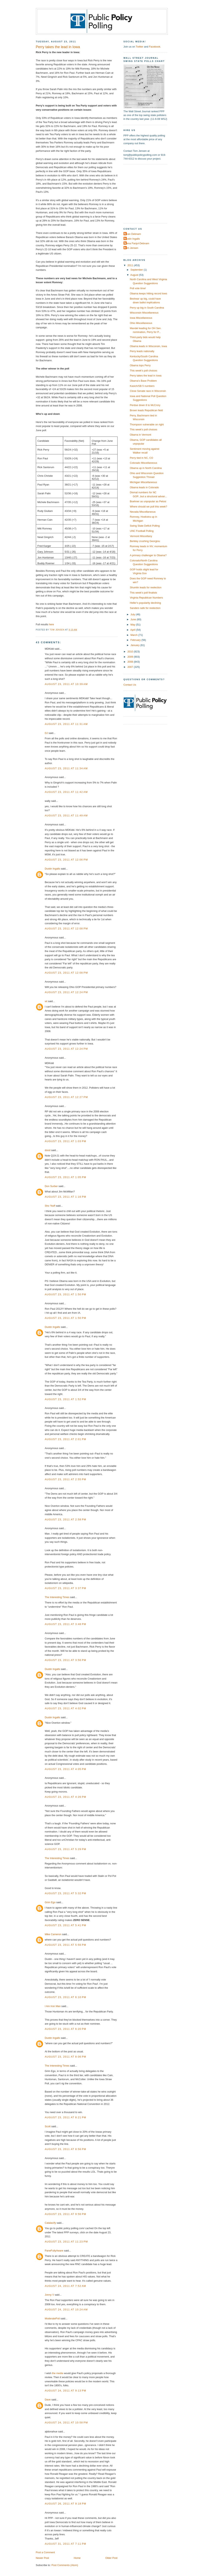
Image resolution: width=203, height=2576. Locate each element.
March (134, 634)
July (133, 614)
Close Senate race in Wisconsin (148, 390)
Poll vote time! (138, 288)
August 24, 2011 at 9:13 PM (65, 2390)
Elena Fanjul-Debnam (137, 243)
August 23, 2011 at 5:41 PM (65, 1925)
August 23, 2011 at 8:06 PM (65, 2056)
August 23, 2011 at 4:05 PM (65, 1769)
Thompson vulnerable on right (147, 424)
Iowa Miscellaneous (141, 317)
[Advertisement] (148, 193)
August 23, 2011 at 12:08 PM (66, 928)
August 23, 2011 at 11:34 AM (66, 768)
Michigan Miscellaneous (143, 482)
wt (46, 1001)
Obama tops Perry (140, 365)
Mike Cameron (53, 1934)
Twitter (139, 46)
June (133, 619)
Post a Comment (45, 2552)
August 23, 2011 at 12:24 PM (66, 992)
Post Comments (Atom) (64, 2565)
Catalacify (50, 2222)
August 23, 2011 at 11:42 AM (66, 791)
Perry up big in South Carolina (147, 307)
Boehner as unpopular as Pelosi (148, 501)
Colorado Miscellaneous (143, 462)
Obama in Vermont (140, 434)
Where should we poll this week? (148, 506)
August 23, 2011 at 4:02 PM (65, 1708)
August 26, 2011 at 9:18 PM (65, 2503)
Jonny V (49, 2294)
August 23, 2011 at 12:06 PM (66, 859)
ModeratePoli (52, 2318)
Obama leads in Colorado (144, 487)
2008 (130, 661)
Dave (48, 2399)
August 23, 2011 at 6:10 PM (65, 1997)
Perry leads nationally (142, 351)
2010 (130, 651)
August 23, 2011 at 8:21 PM (65, 2117)
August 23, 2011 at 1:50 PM (65, 1294)
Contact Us (130, 684)
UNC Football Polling (142, 530)
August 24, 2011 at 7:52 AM (65, 2285)
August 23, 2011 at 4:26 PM (65, 1796)
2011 (130, 265)
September (137, 269)
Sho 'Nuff (50, 1205)
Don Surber (51, 1186)
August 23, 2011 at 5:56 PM (65, 1944)
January (135, 645)
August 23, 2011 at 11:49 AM (66, 815)
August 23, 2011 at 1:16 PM (65, 1196)
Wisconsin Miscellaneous (144, 312)
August (134, 274)
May (133, 624)
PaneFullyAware (54, 2250)
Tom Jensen (131, 247)
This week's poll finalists (143, 592)
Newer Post (42, 2557)
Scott (48, 2126)
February (135, 639)
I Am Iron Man (53, 2006)
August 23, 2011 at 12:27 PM (66, 1097)
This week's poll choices (143, 370)
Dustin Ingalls (52, 868)
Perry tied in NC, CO (141, 457)
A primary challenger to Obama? (148, 555)
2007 (130, 666)
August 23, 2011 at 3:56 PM (65, 1660)
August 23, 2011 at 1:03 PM (65, 1141)
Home (77, 2557)
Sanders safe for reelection (145, 608)
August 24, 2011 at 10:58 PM (66, 2422)
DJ (46, 733)
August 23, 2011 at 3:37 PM (65, 1588)
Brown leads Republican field (146, 410)
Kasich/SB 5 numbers (142, 385)
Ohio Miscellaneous (141, 323)
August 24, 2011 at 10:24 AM (66, 2309)
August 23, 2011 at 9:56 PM (65, 2214)
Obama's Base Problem (143, 380)
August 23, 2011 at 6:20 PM (65, 2028)
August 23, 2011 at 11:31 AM (66, 724)
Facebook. (155, 46)
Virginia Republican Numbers (146, 597)
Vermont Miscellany (141, 536)
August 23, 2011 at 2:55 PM (65, 1479)
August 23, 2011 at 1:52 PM (65, 1399)
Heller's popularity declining (145, 602)
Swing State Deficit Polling (145, 525)
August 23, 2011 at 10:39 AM (66, 684)
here (51, 624)
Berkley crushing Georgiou (145, 541)
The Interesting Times (57, 1597)
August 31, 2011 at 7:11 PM (65, 2543)
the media (57, 2373)
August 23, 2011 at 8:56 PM (65, 2149)
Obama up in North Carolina (146, 468)
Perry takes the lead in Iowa (146, 375)
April (133, 629)
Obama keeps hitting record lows (148, 293)
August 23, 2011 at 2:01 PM (65, 1439)
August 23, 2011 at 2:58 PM (65, 1519)
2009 (130, 656)
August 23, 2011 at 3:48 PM (65, 1624)
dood (48, 1150)
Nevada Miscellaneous (143, 511)
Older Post (111, 2557)
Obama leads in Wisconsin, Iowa (148, 346)
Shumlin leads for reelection (146, 587)
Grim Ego (50, 1902)
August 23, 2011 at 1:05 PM (65, 1177)
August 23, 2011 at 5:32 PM (65, 1893)
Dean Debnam (133, 233)
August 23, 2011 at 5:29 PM (65, 1849)
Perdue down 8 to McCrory (145, 405)
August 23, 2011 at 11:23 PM (66, 2241)
